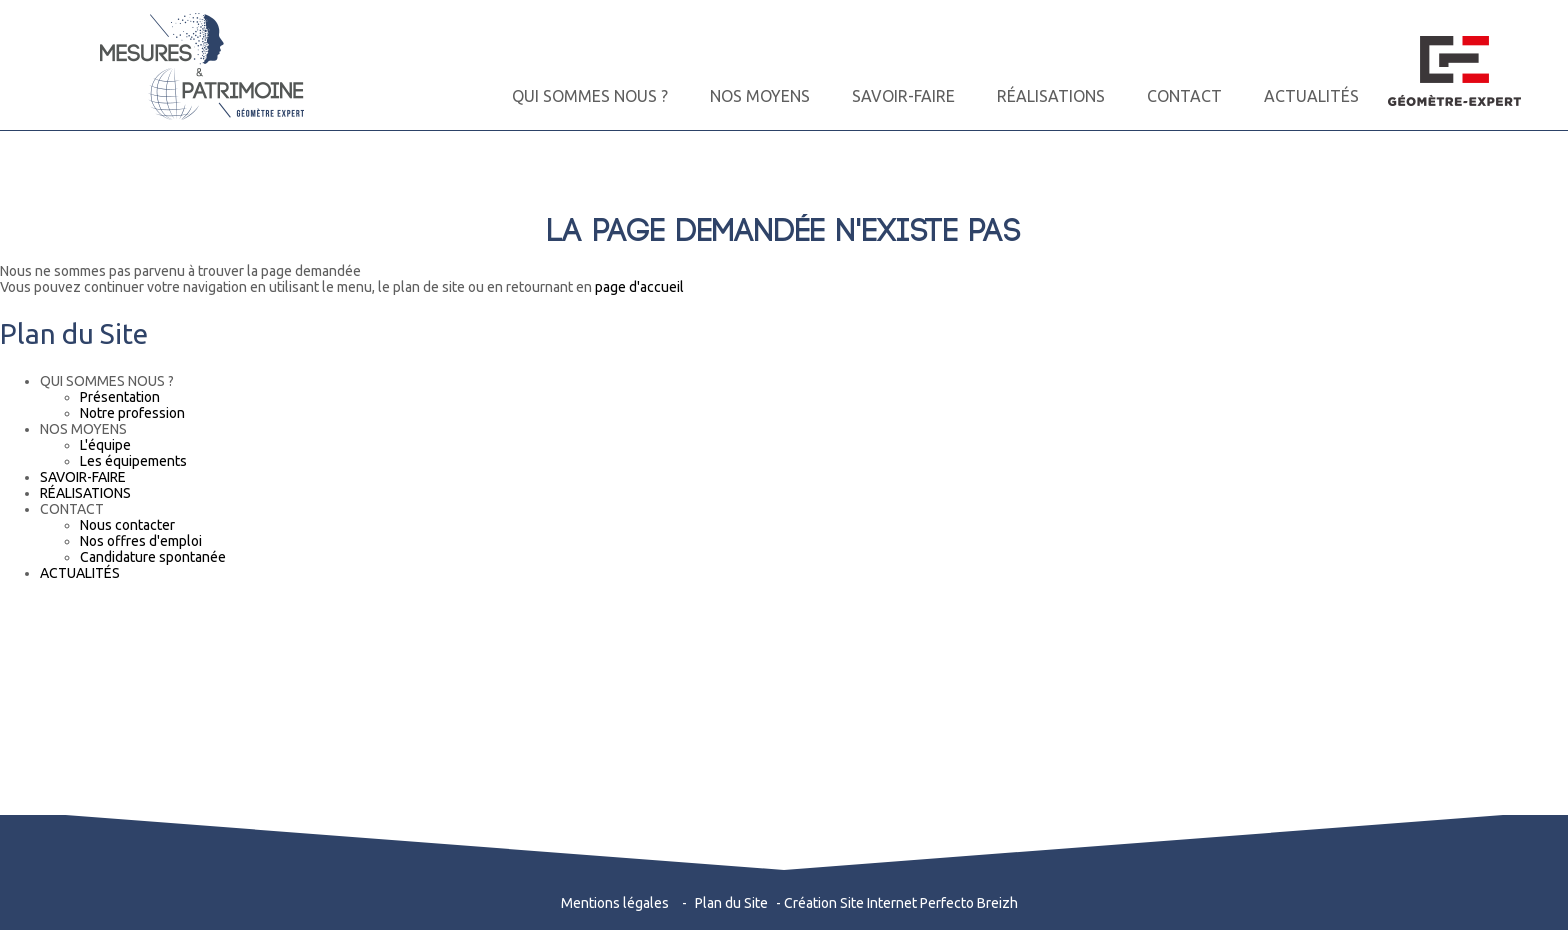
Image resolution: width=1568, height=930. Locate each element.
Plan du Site (731, 903)
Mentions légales (615, 903)
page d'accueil (639, 287)
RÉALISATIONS (1051, 96)
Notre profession (132, 413)
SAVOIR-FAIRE (903, 96)
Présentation (120, 397)
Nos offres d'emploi (141, 541)
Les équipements (133, 461)
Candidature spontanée (153, 557)
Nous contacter (127, 525)
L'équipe (105, 445)
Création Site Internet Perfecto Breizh (901, 903)
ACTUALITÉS (1311, 96)
